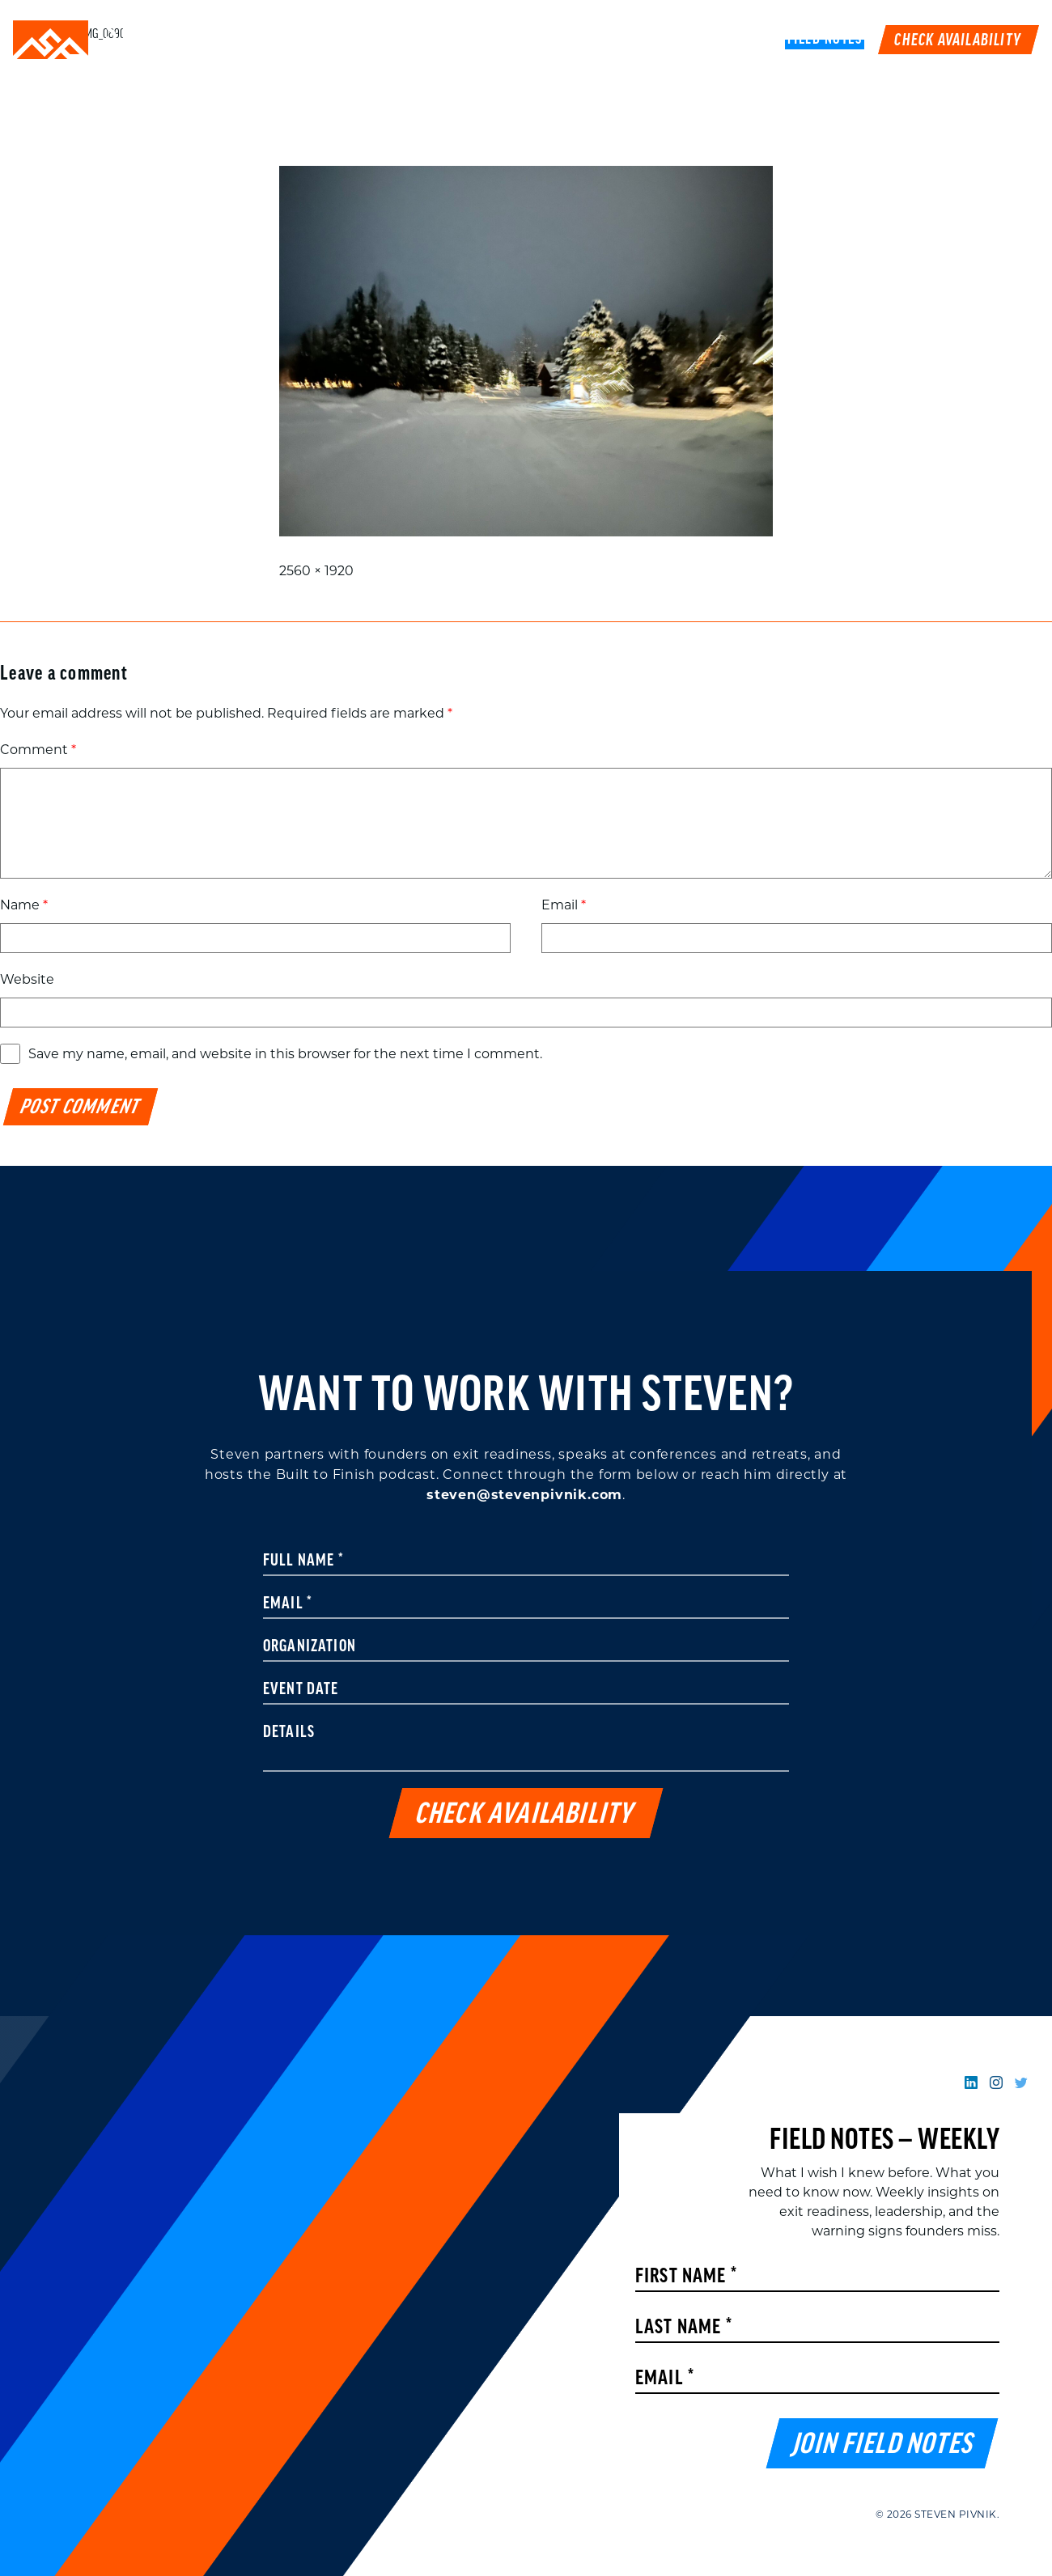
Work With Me (585, 40)
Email (563, 905)
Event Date (301, 1690)
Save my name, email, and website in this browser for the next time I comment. (285, 1053)
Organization (309, 1647)
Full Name (303, 1561)
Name (24, 905)
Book (748, 40)
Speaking (486, 40)
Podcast (681, 40)
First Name (686, 2277)
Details (289, 1733)
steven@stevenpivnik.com (524, 1494)
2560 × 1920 (316, 570)
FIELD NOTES (825, 40)
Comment (38, 749)
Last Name (683, 2328)
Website (27, 979)
